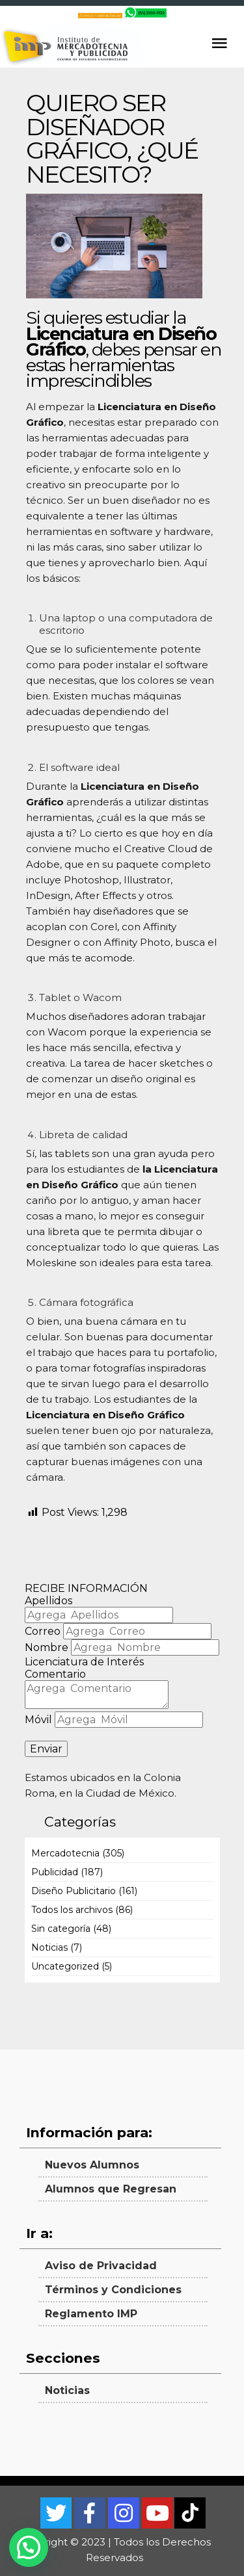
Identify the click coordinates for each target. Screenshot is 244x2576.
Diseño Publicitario (73, 1891)
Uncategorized (65, 1966)
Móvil (38, 1719)
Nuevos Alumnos (92, 2165)
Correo (43, 1631)
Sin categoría (60, 1928)
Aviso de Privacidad (101, 2265)
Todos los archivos (72, 1910)
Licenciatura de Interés (84, 1662)
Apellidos (48, 1600)
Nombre (46, 1647)
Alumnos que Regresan (110, 2189)
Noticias (49, 1947)
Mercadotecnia (65, 1853)
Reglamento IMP (91, 2314)
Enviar (46, 1749)
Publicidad (54, 1872)
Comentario (55, 1674)
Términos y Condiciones (113, 2289)
